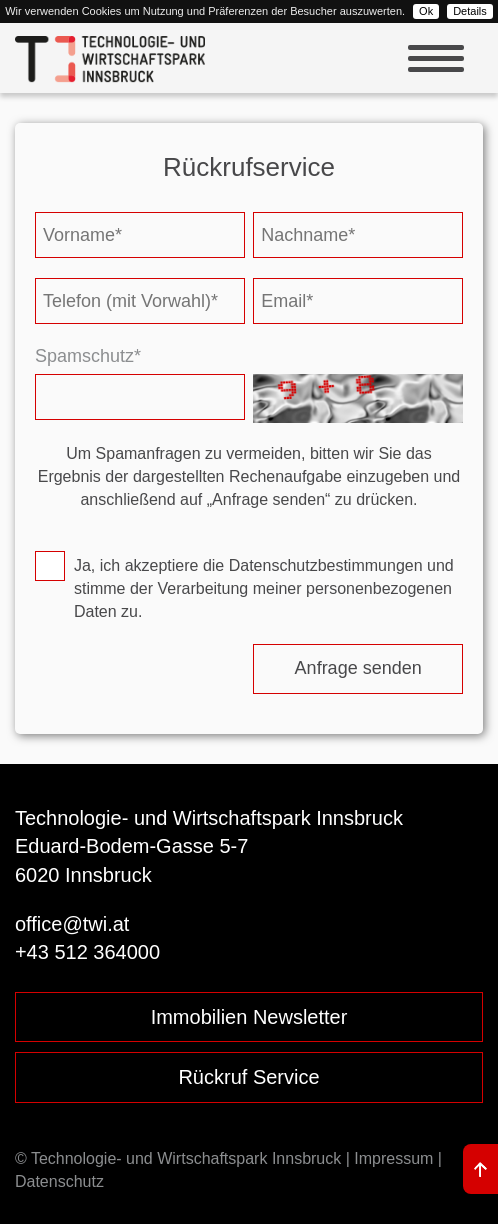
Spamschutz (88, 356)
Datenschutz (59, 1181)
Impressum (393, 1158)
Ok (426, 11)
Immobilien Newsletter (249, 1017)
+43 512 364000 (87, 952)
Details (470, 11)
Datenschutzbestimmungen (326, 565)
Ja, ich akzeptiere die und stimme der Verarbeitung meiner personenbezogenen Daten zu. (264, 588)
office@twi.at (72, 924)
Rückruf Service (248, 1077)
